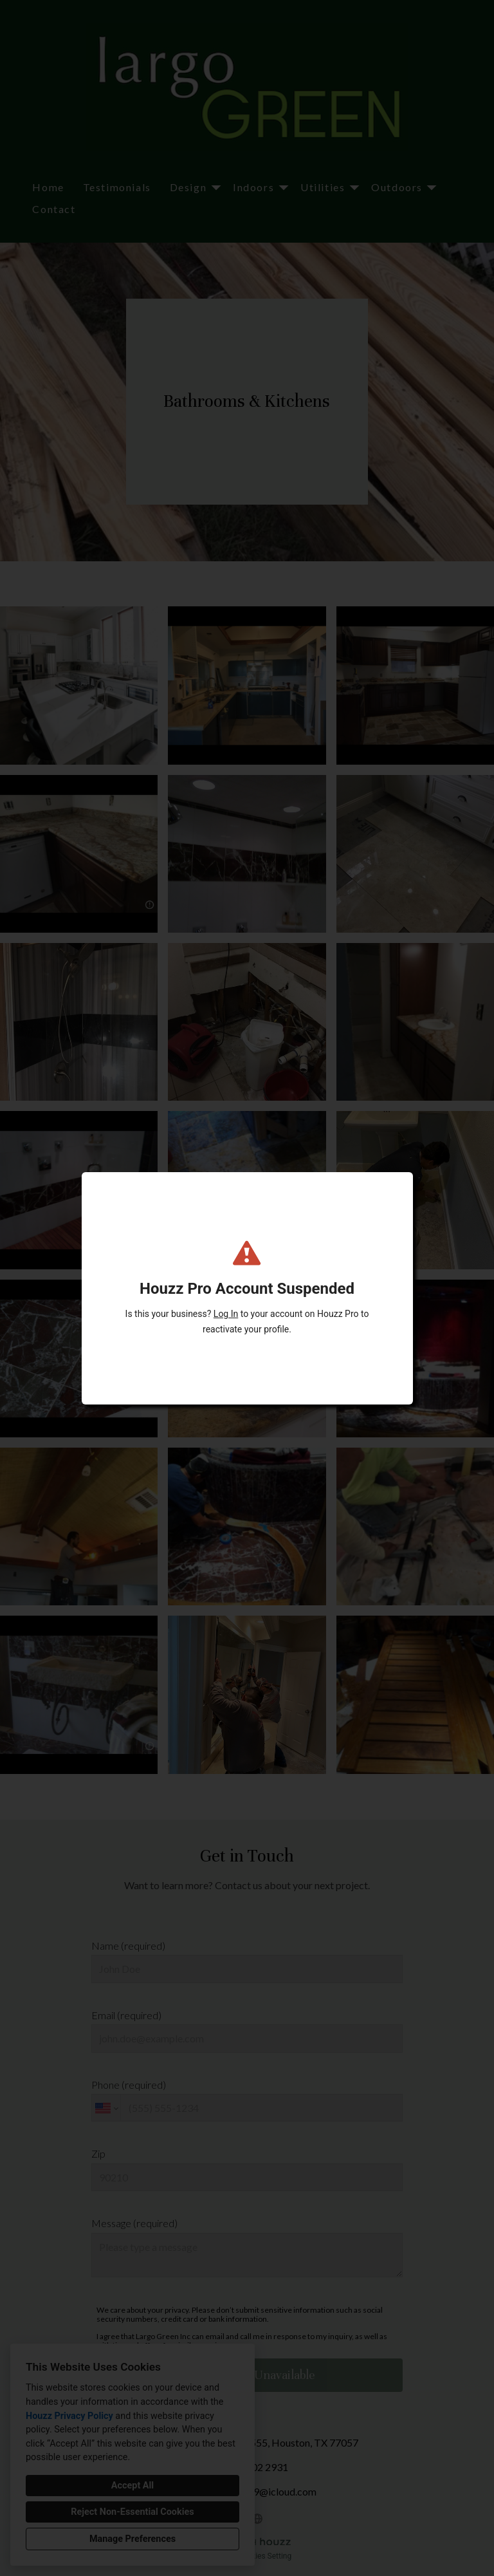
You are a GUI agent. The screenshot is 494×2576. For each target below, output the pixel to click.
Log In (226, 1314)
